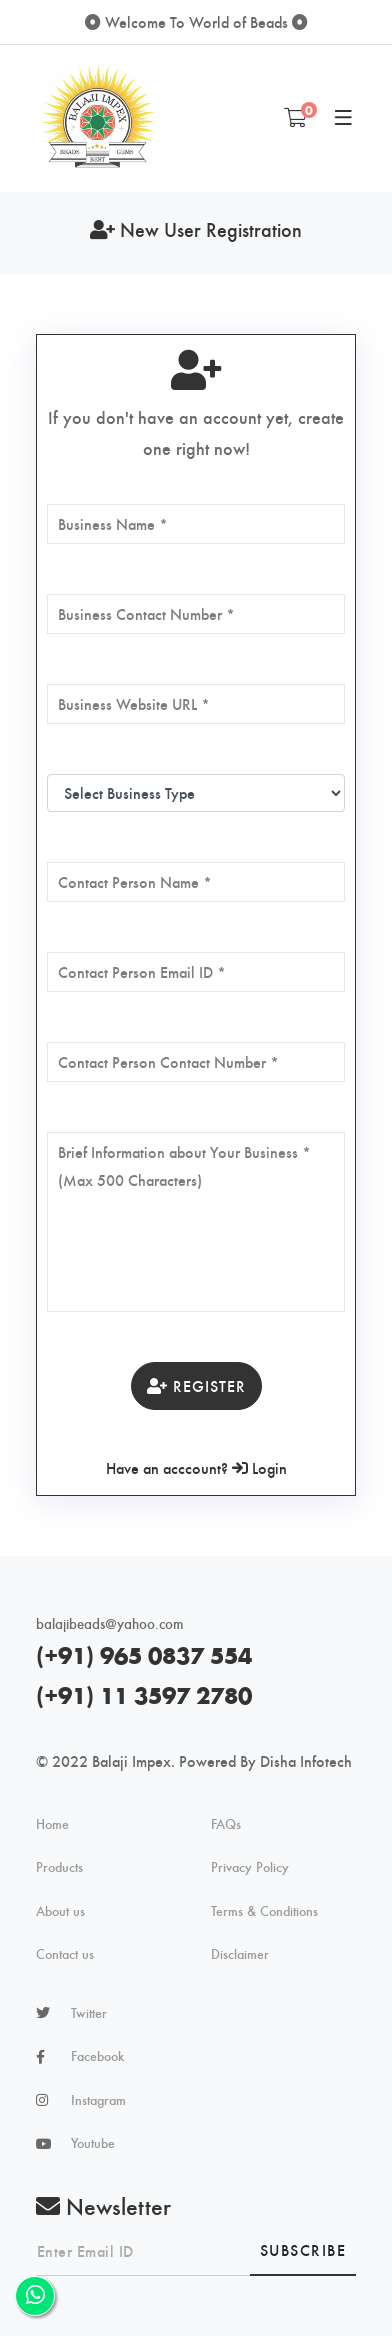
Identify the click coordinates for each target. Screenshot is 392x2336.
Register (196, 1385)
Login (259, 1467)
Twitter (89, 2013)
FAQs (226, 1824)
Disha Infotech (306, 1760)
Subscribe (303, 2249)
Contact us (65, 1954)
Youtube (93, 2143)
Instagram (98, 2100)
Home (52, 1824)
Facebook (97, 2056)
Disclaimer (240, 1954)
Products (59, 1867)
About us (60, 1911)
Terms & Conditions (264, 1911)
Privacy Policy (250, 1867)
